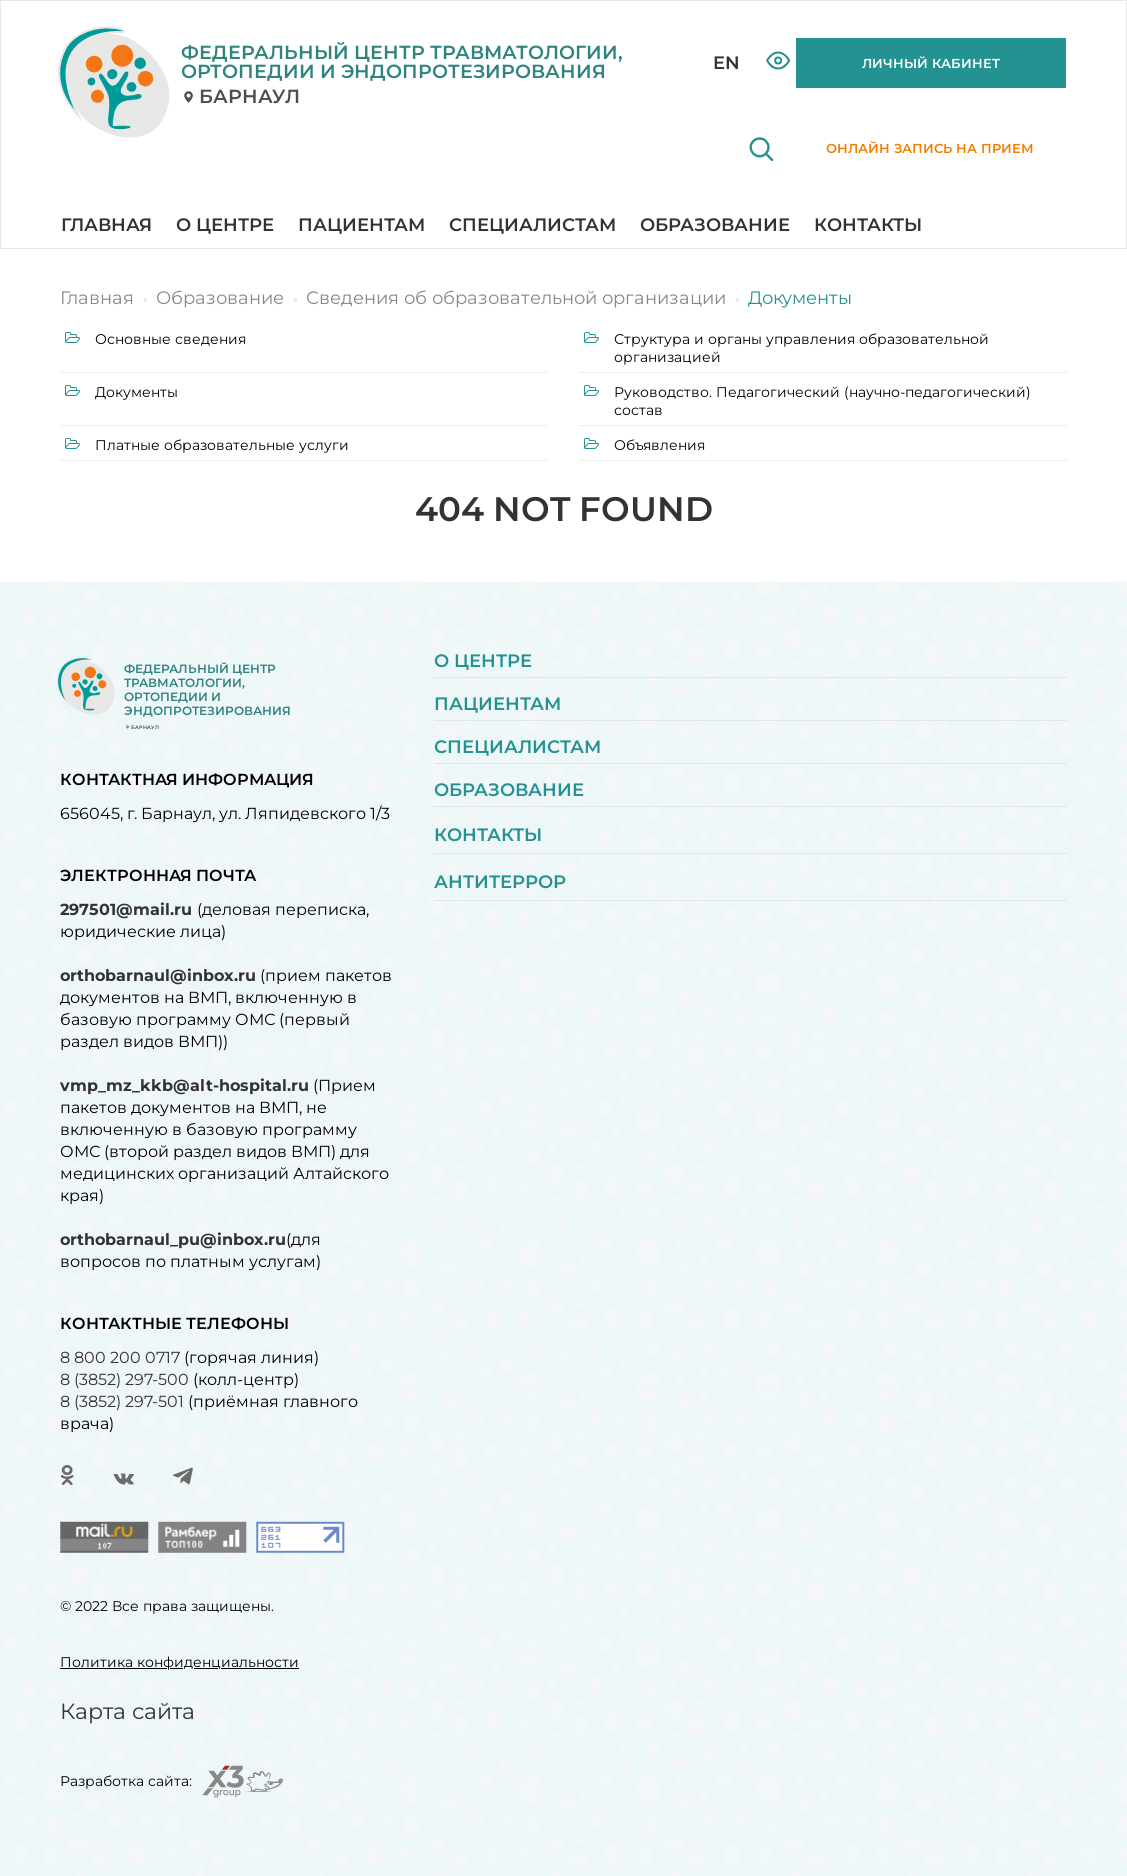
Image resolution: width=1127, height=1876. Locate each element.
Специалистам (532, 225)
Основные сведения (155, 339)
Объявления (644, 445)
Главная (106, 225)
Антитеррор (500, 882)
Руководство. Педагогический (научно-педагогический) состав (807, 401)
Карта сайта (127, 1711)
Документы (121, 392)
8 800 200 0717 (120, 1357)
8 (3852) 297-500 (124, 1379)
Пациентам (361, 225)
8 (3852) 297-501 (122, 1401)
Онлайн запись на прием (903, 159)
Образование (715, 225)
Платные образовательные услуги (207, 445)
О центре (225, 225)
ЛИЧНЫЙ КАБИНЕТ (931, 63)
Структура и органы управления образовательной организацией (786, 348)
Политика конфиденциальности (179, 1662)
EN (726, 63)
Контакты (868, 225)
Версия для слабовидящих (778, 60)
